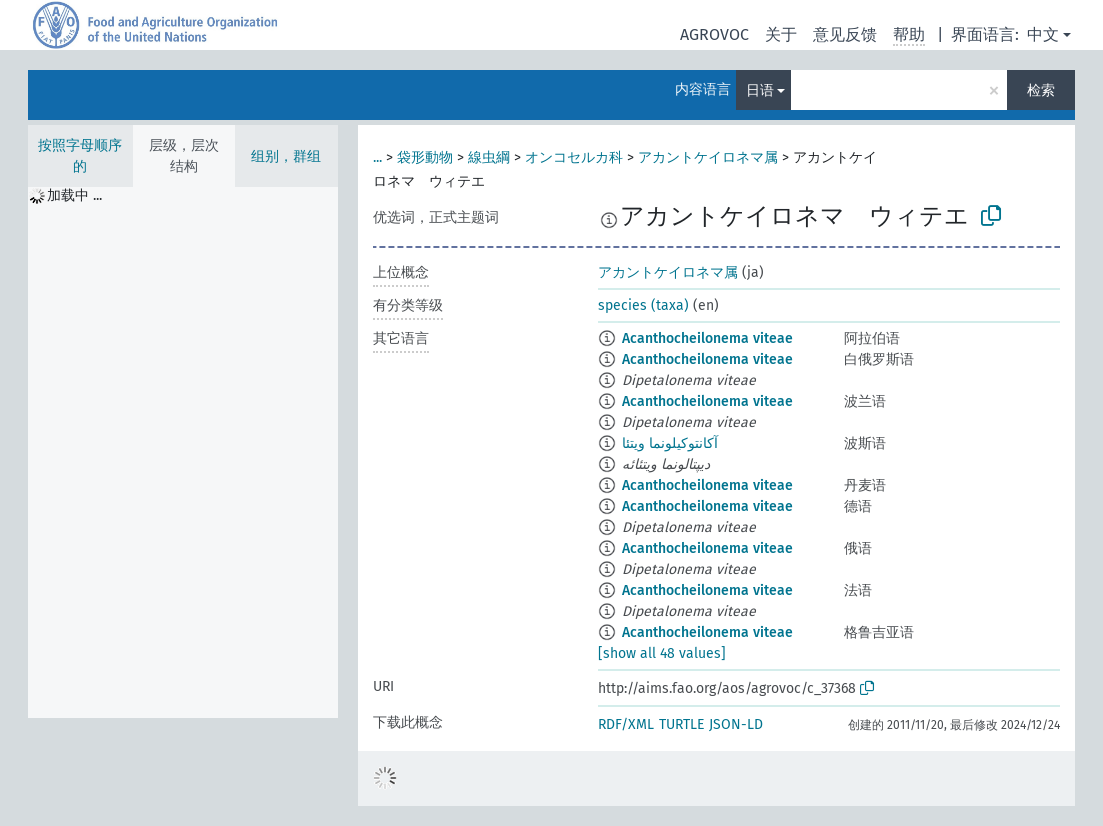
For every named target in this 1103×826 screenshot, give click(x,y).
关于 (781, 34)
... (377, 157)
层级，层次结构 (184, 156)
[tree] (183, 452)
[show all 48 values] (662, 653)
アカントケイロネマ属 (708, 157)
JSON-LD (736, 724)
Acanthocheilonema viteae (707, 338)
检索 (1041, 90)
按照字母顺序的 (80, 156)
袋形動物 (425, 157)
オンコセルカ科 (574, 157)
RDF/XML (626, 724)
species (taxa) (643, 305)
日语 (760, 90)
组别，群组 (286, 156)
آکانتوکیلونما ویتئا (670, 443)
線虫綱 (489, 157)
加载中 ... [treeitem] (74, 195)
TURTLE (681, 724)
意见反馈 (845, 34)
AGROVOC (714, 34)
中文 (1043, 34)
